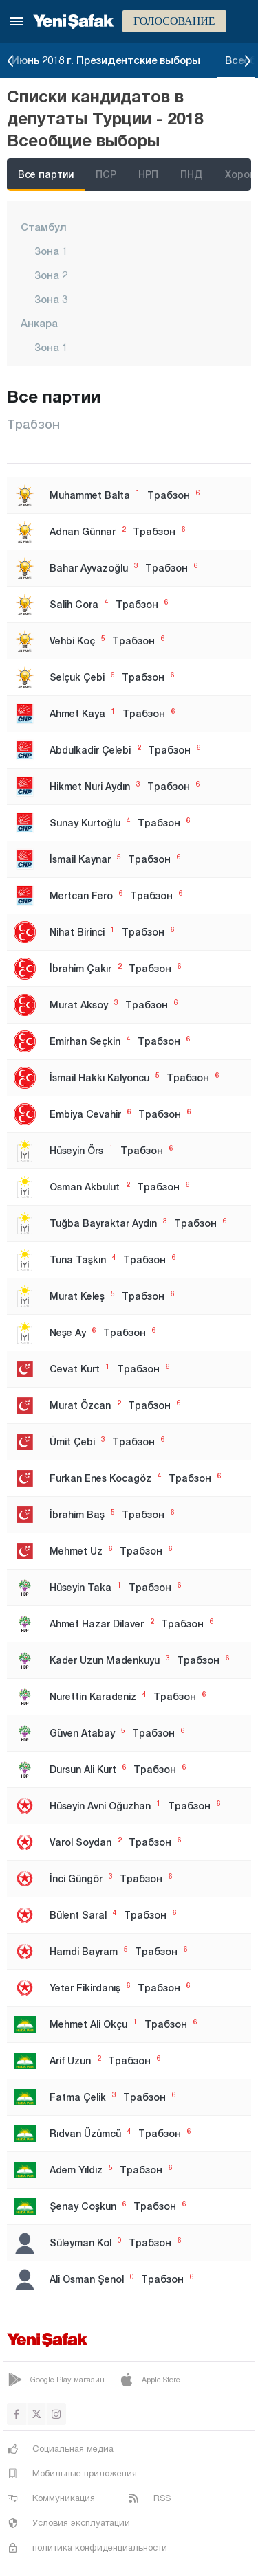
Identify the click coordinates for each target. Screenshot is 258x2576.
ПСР (106, 174)
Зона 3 (50, 299)
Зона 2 (50, 275)
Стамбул (44, 227)
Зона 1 (50, 251)
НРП (148, 174)
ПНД (191, 174)
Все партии (46, 174)
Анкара (39, 323)
